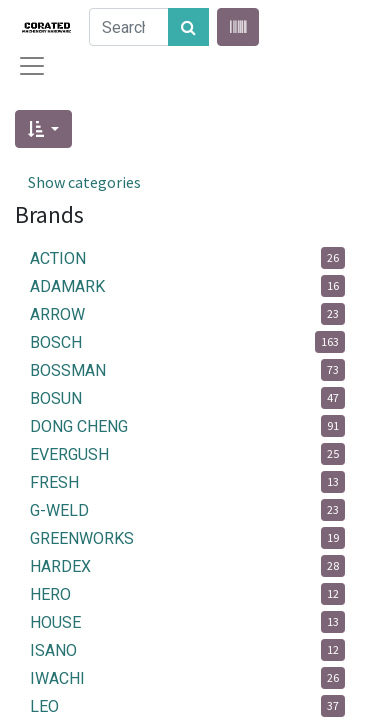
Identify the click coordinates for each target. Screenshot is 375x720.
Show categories (84, 182)
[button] (43, 129)
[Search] (188, 27)
